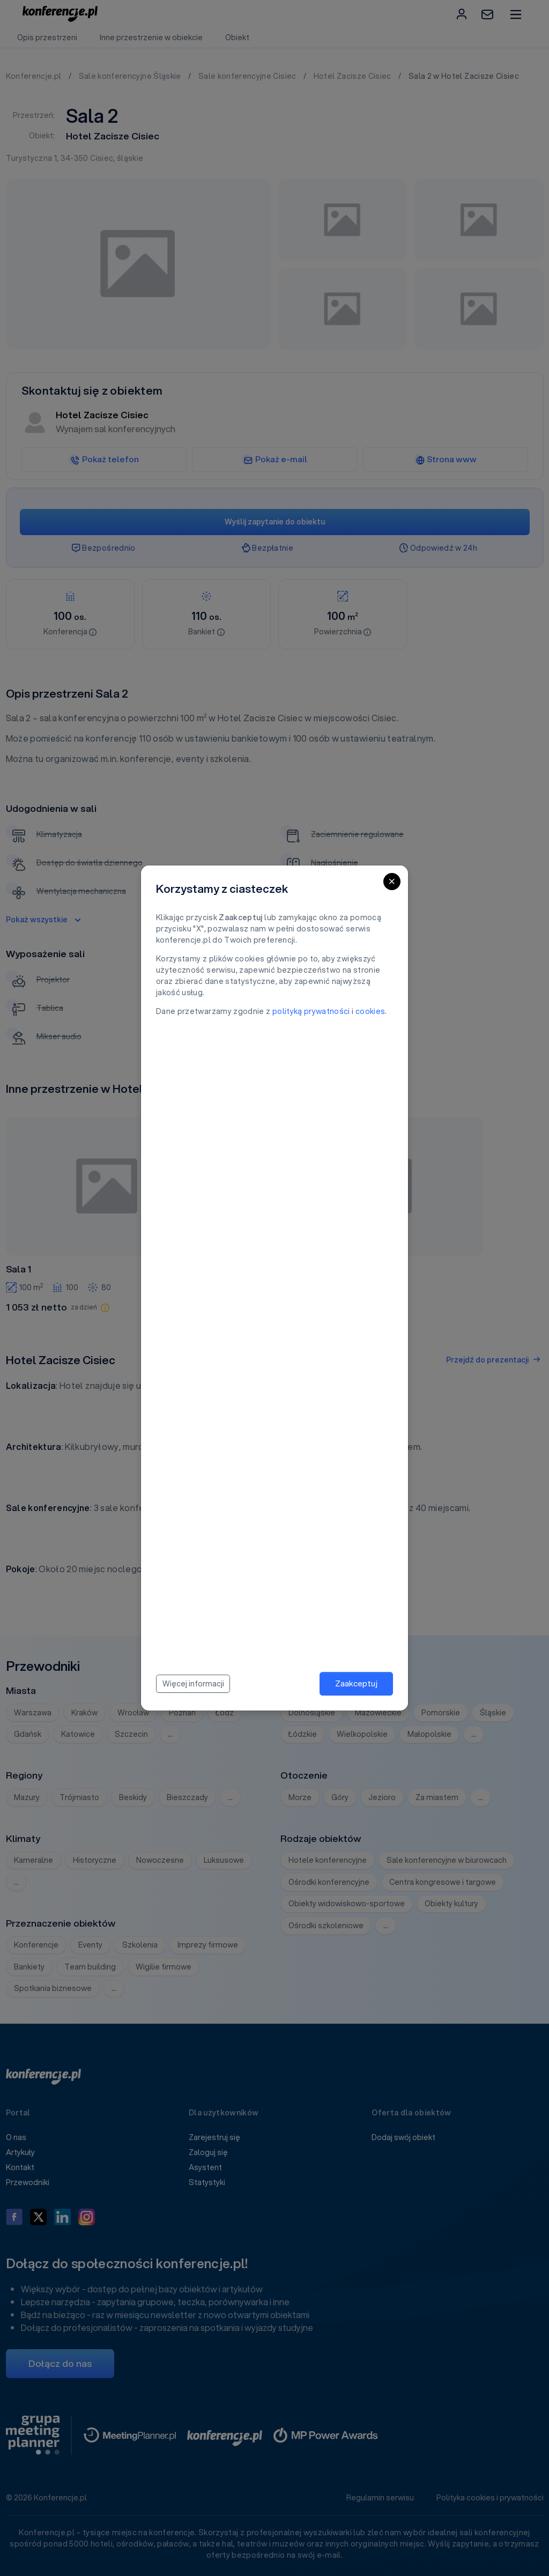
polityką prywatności (311, 1011)
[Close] (391, 881)
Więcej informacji (193, 1683)
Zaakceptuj (356, 1683)
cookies (370, 1011)
